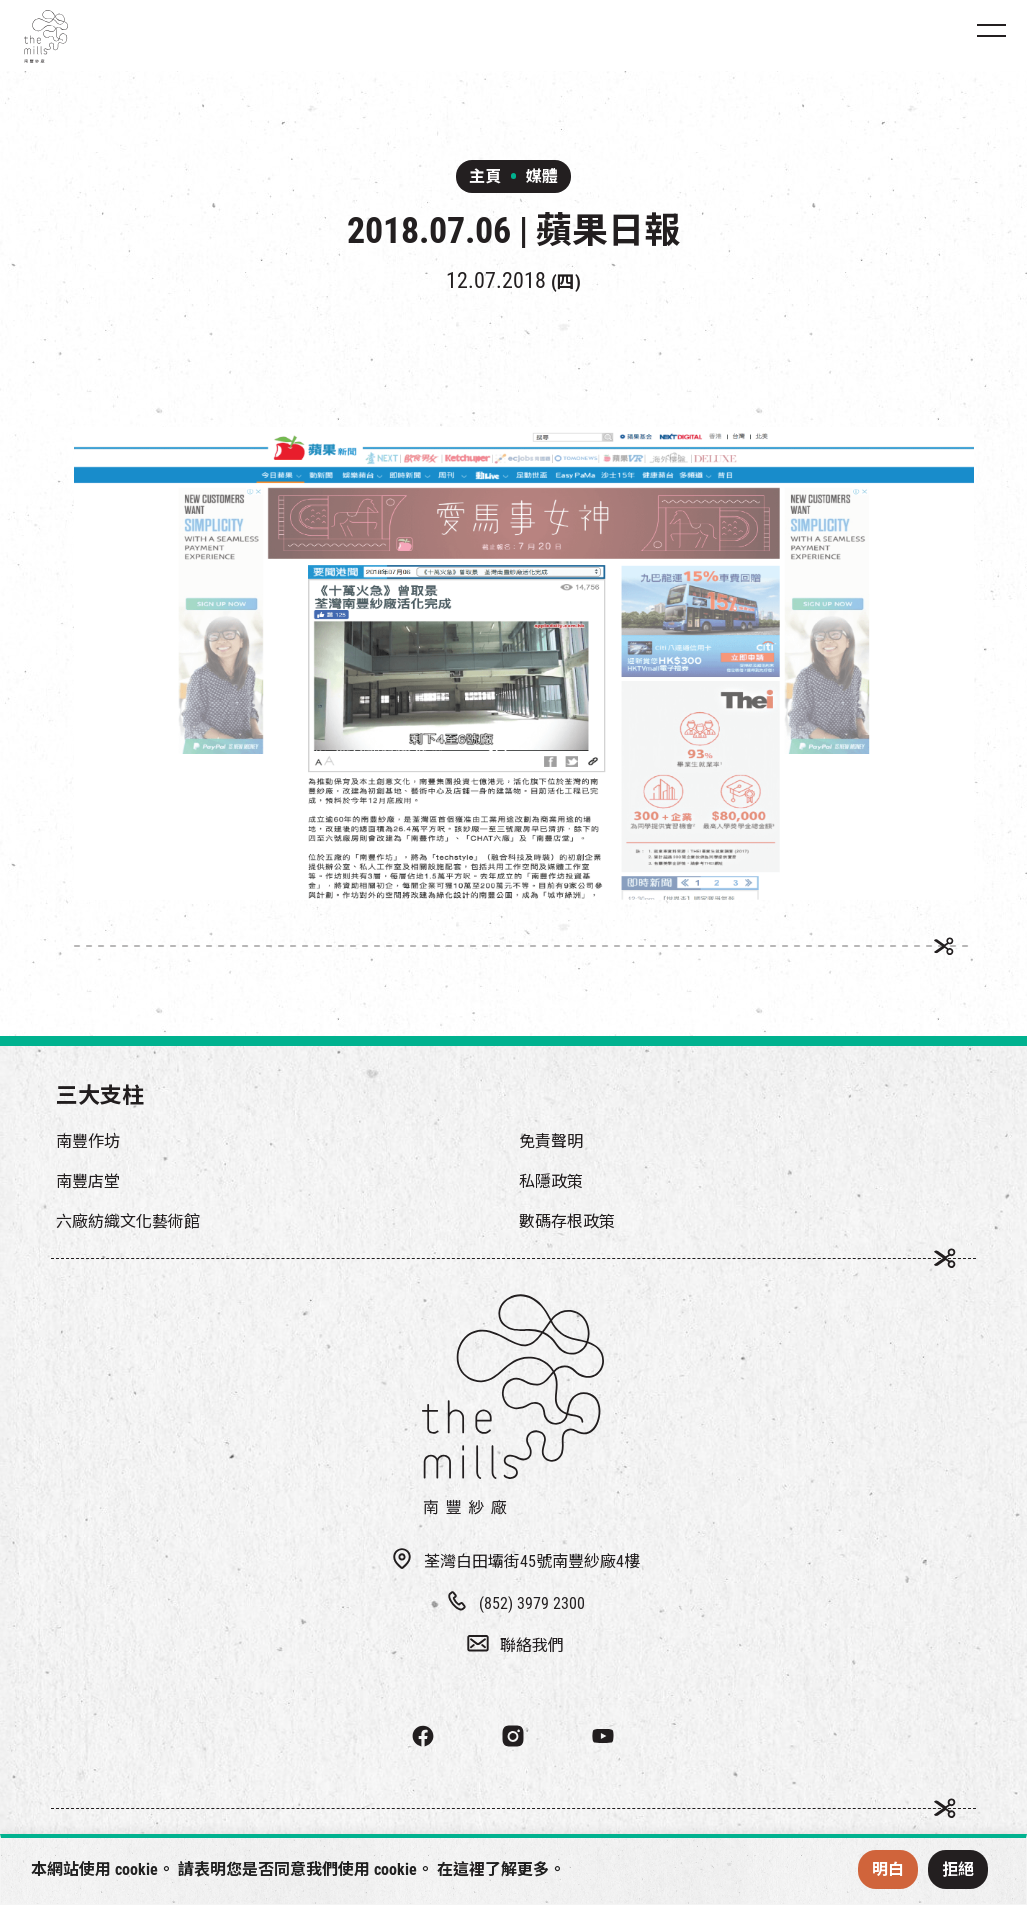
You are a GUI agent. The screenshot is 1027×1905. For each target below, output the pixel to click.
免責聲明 (551, 1141)
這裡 (469, 1869)
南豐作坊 (88, 1141)
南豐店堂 (88, 1181)
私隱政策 (551, 1181)
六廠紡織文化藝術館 (128, 1221)
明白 (888, 1869)
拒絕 (958, 1869)
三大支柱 (100, 1095)
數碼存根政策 (567, 1221)
